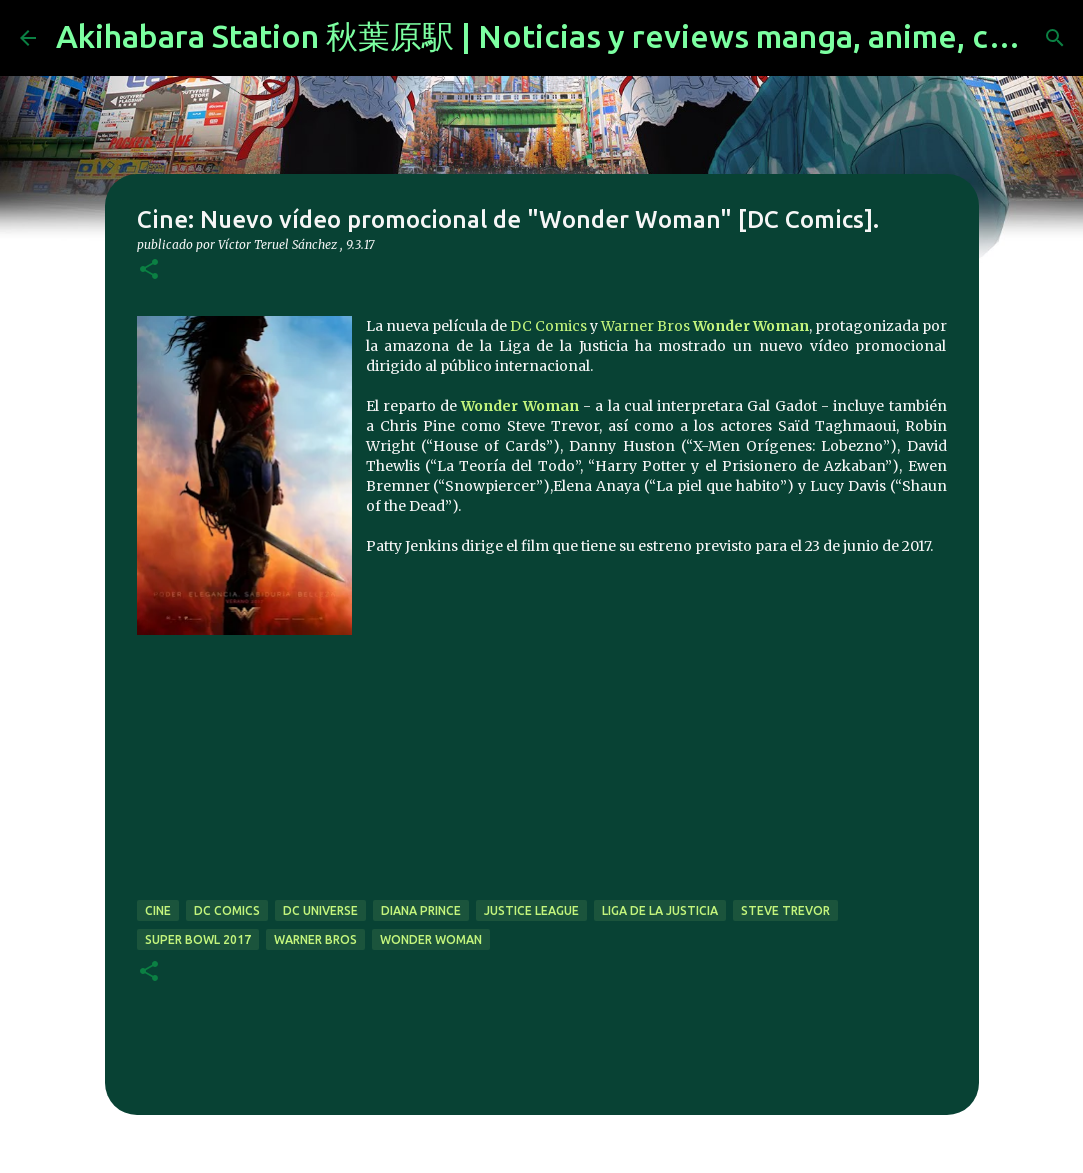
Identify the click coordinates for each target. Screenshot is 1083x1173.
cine (158, 910)
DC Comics (548, 326)
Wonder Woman (751, 326)
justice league (531, 910)
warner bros (315, 939)
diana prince (421, 910)
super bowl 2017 (198, 939)
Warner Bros (645, 326)
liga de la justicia (660, 910)
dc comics (227, 910)
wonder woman (431, 939)
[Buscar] (1055, 38)
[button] (149, 270)
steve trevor (785, 910)
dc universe (320, 910)
